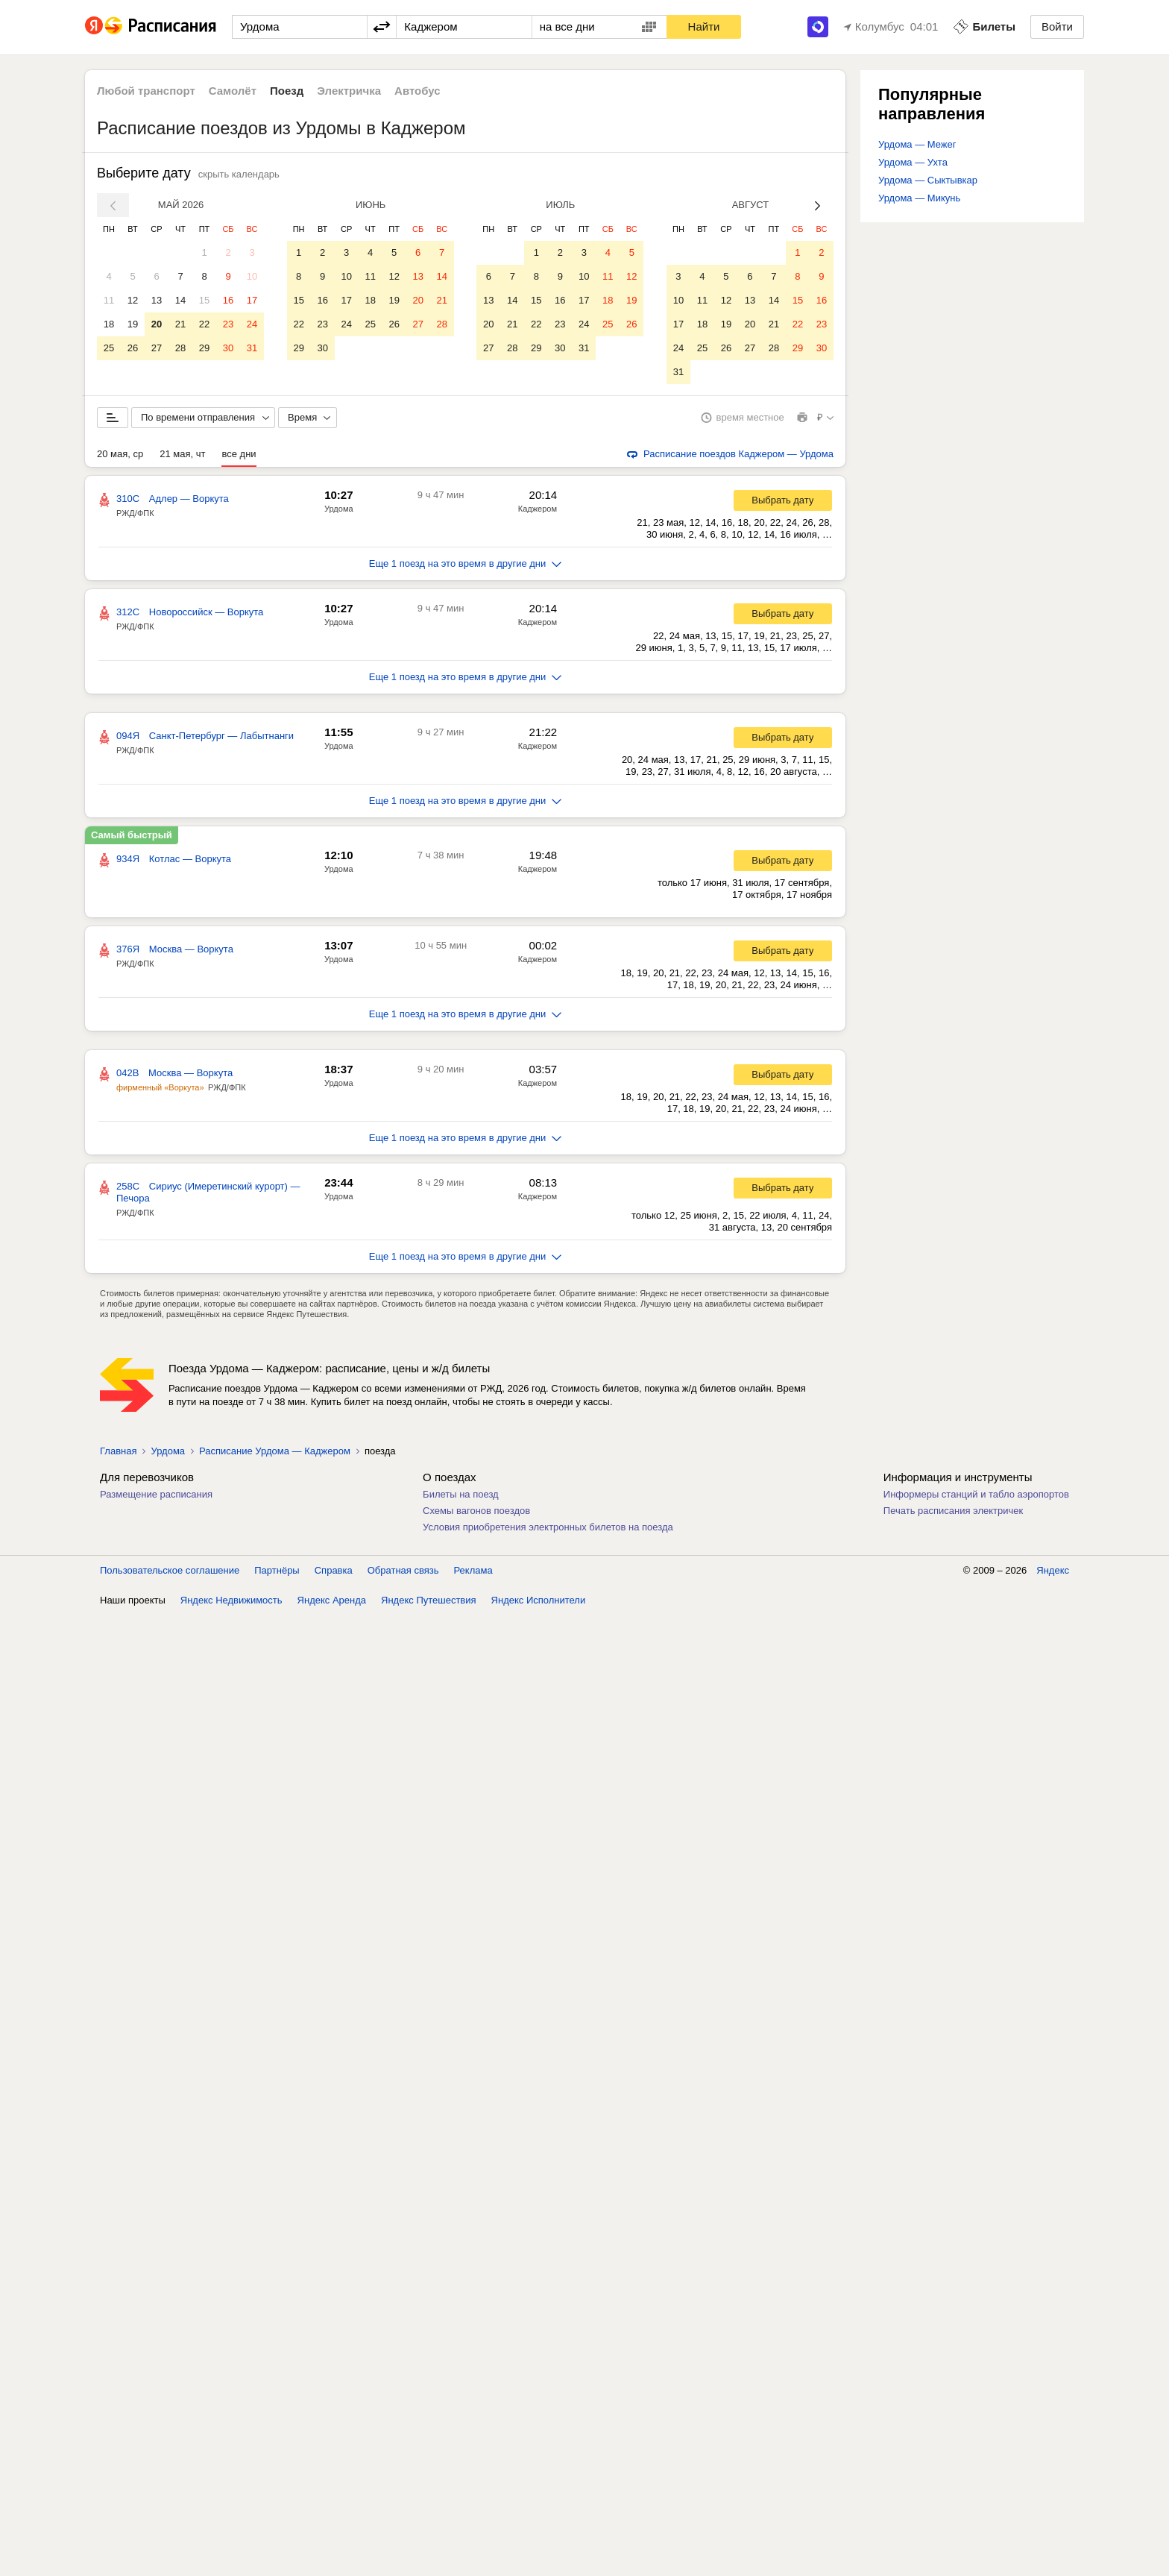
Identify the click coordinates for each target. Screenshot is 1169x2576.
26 (132, 348)
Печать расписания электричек (953, 1510)
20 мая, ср (120, 453)
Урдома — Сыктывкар (927, 180)
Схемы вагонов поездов (476, 1510)
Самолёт (232, 90)
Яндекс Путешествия (428, 1600)
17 (252, 300)
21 (180, 324)
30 (228, 348)
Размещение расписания (156, 1494)
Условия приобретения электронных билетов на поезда (548, 1527)
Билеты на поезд (461, 1494)
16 (228, 300)
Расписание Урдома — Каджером (274, 1451)
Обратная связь (403, 1570)
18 (109, 324)
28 (180, 348)
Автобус (417, 90)
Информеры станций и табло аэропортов (976, 1494)
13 (156, 300)
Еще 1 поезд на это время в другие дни (465, 563)
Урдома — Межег (917, 144)
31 (252, 348)
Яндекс (1052, 1570)
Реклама (473, 1570)
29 (204, 348)
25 (109, 348)
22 (204, 324)
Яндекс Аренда (331, 1600)
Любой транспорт (146, 90)
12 (132, 300)
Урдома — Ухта (913, 162)
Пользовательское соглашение (169, 1570)
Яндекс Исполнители (538, 1600)
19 (132, 324)
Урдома (338, 508)
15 (204, 300)
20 (156, 324)
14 (180, 300)
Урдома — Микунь (919, 198)
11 (109, 300)
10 (252, 276)
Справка (334, 1570)
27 (156, 348)
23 (228, 324)
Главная (118, 1451)
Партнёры (276, 1570)
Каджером (537, 508)
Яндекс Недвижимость (231, 1600)
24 (252, 324)
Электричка (349, 90)
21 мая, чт (182, 453)
